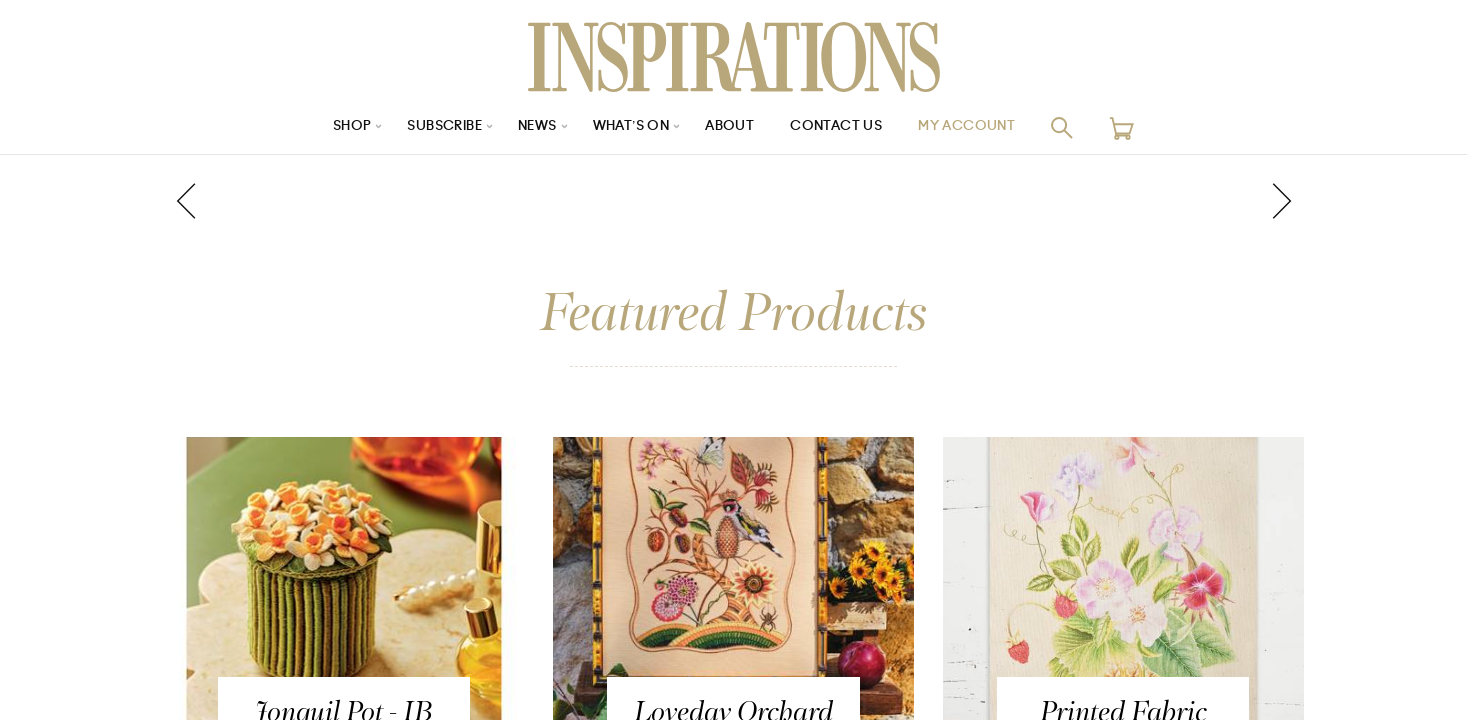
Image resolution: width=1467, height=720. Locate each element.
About (734, 127)
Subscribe (433, 127)
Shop (334, 127)
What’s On (631, 127)
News (532, 127)
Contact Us (845, 127)
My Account (982, 127)
